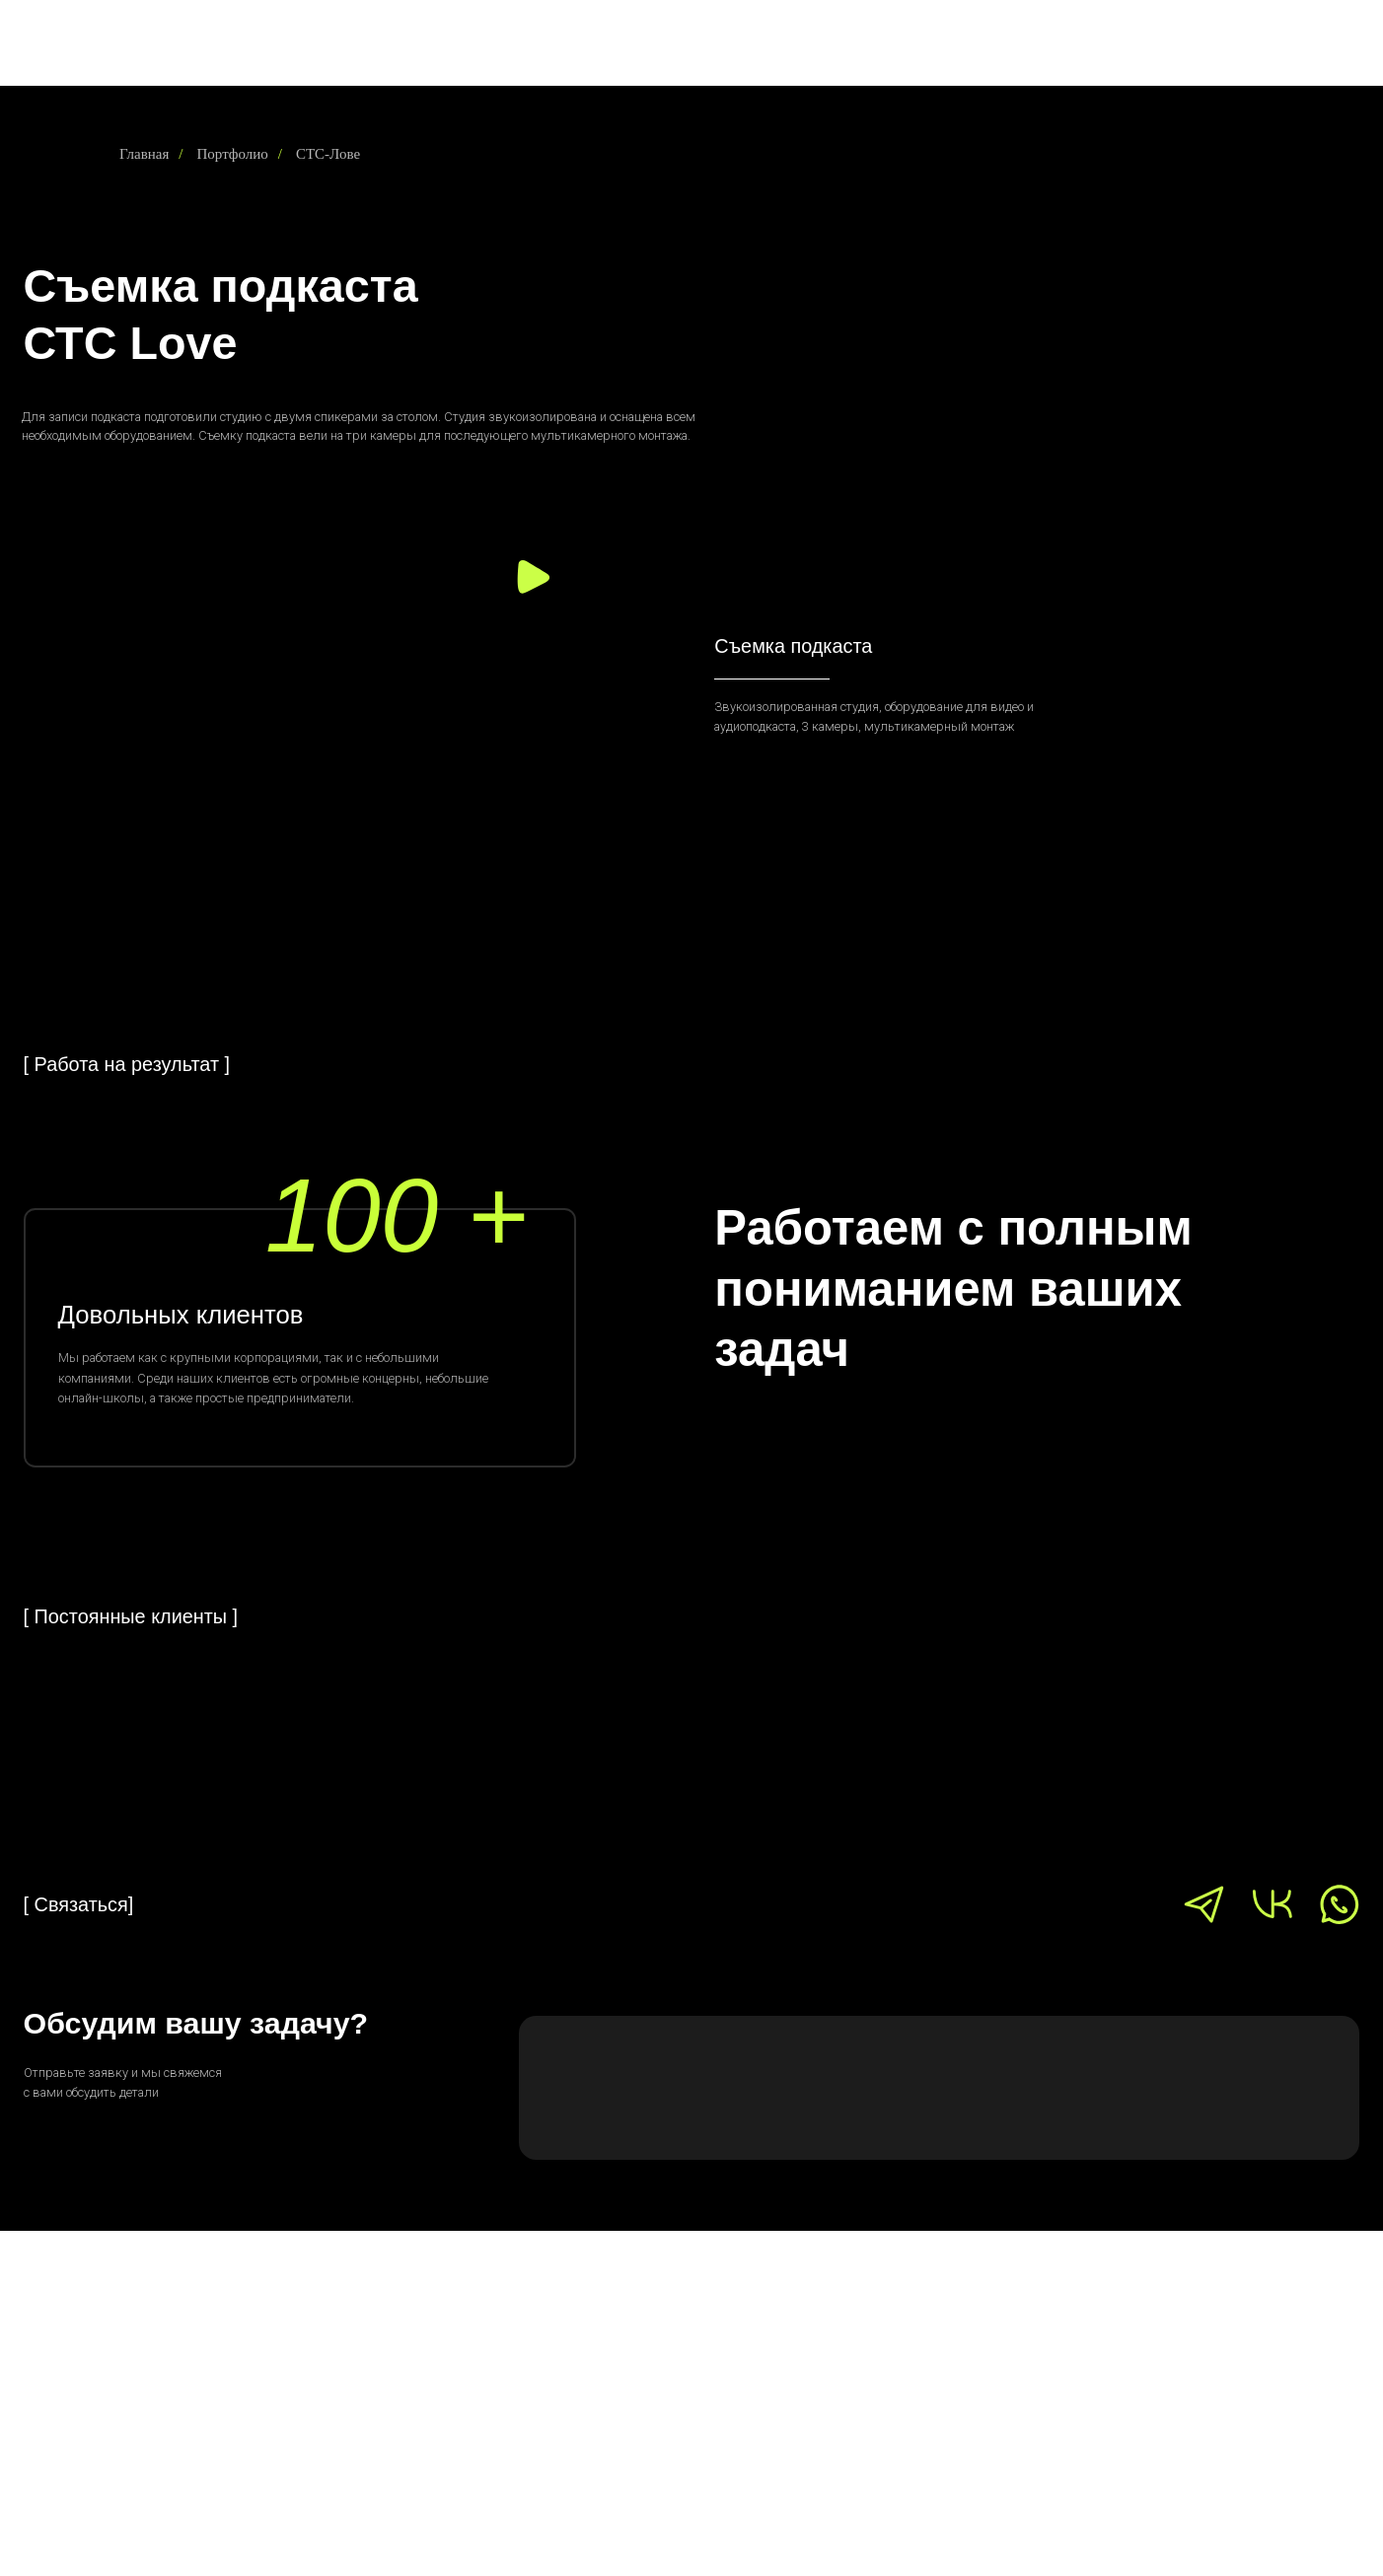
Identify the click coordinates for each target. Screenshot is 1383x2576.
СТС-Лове (328, 154)
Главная (144, 154)
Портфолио (232, 154)
